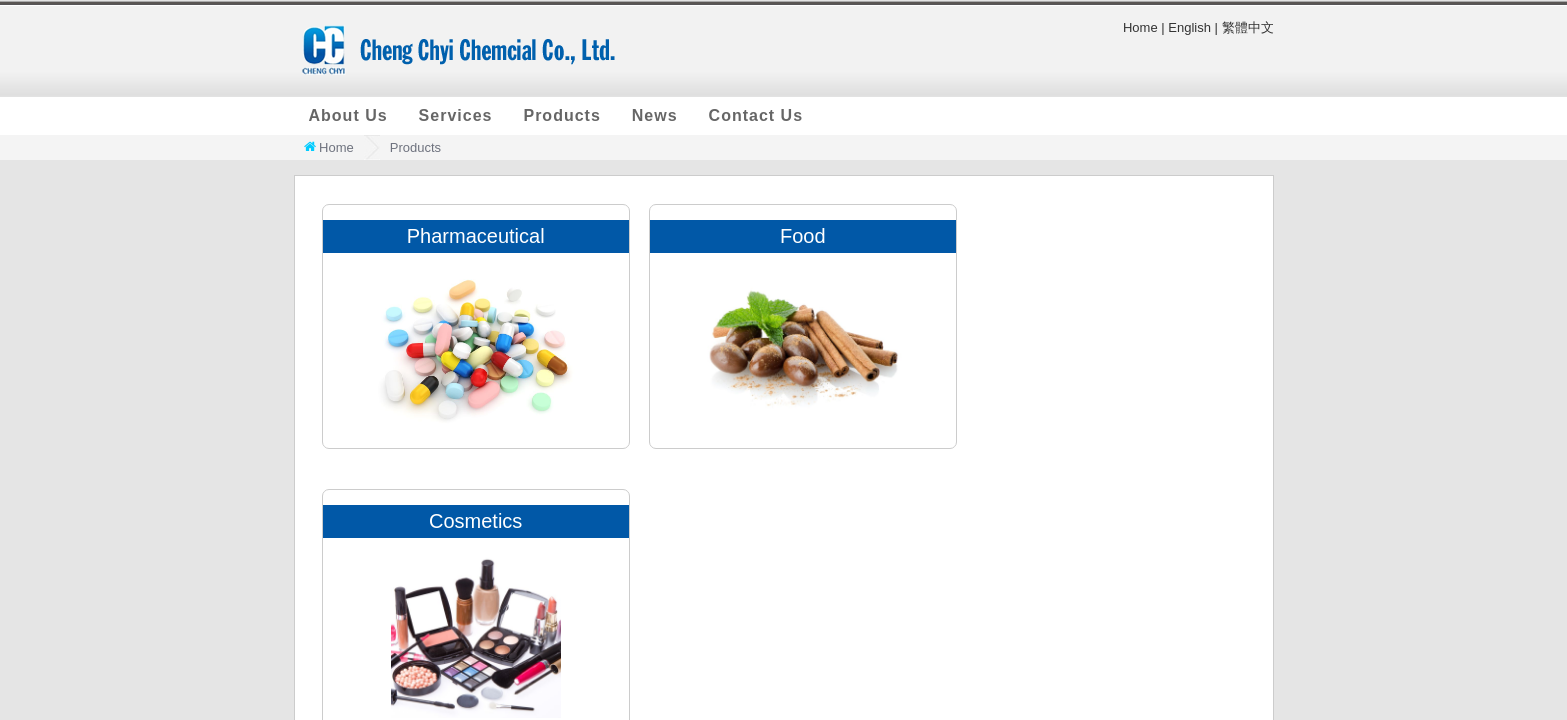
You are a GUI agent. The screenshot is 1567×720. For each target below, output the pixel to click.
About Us (348, 115)
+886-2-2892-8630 (1223, 554)
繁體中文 (1248, 27)
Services (456, 115)
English (1189, 27)
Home (1140, 27)
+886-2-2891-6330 (1076, 554)
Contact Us (756, 115)
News (655, 115)
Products (561, 115)
